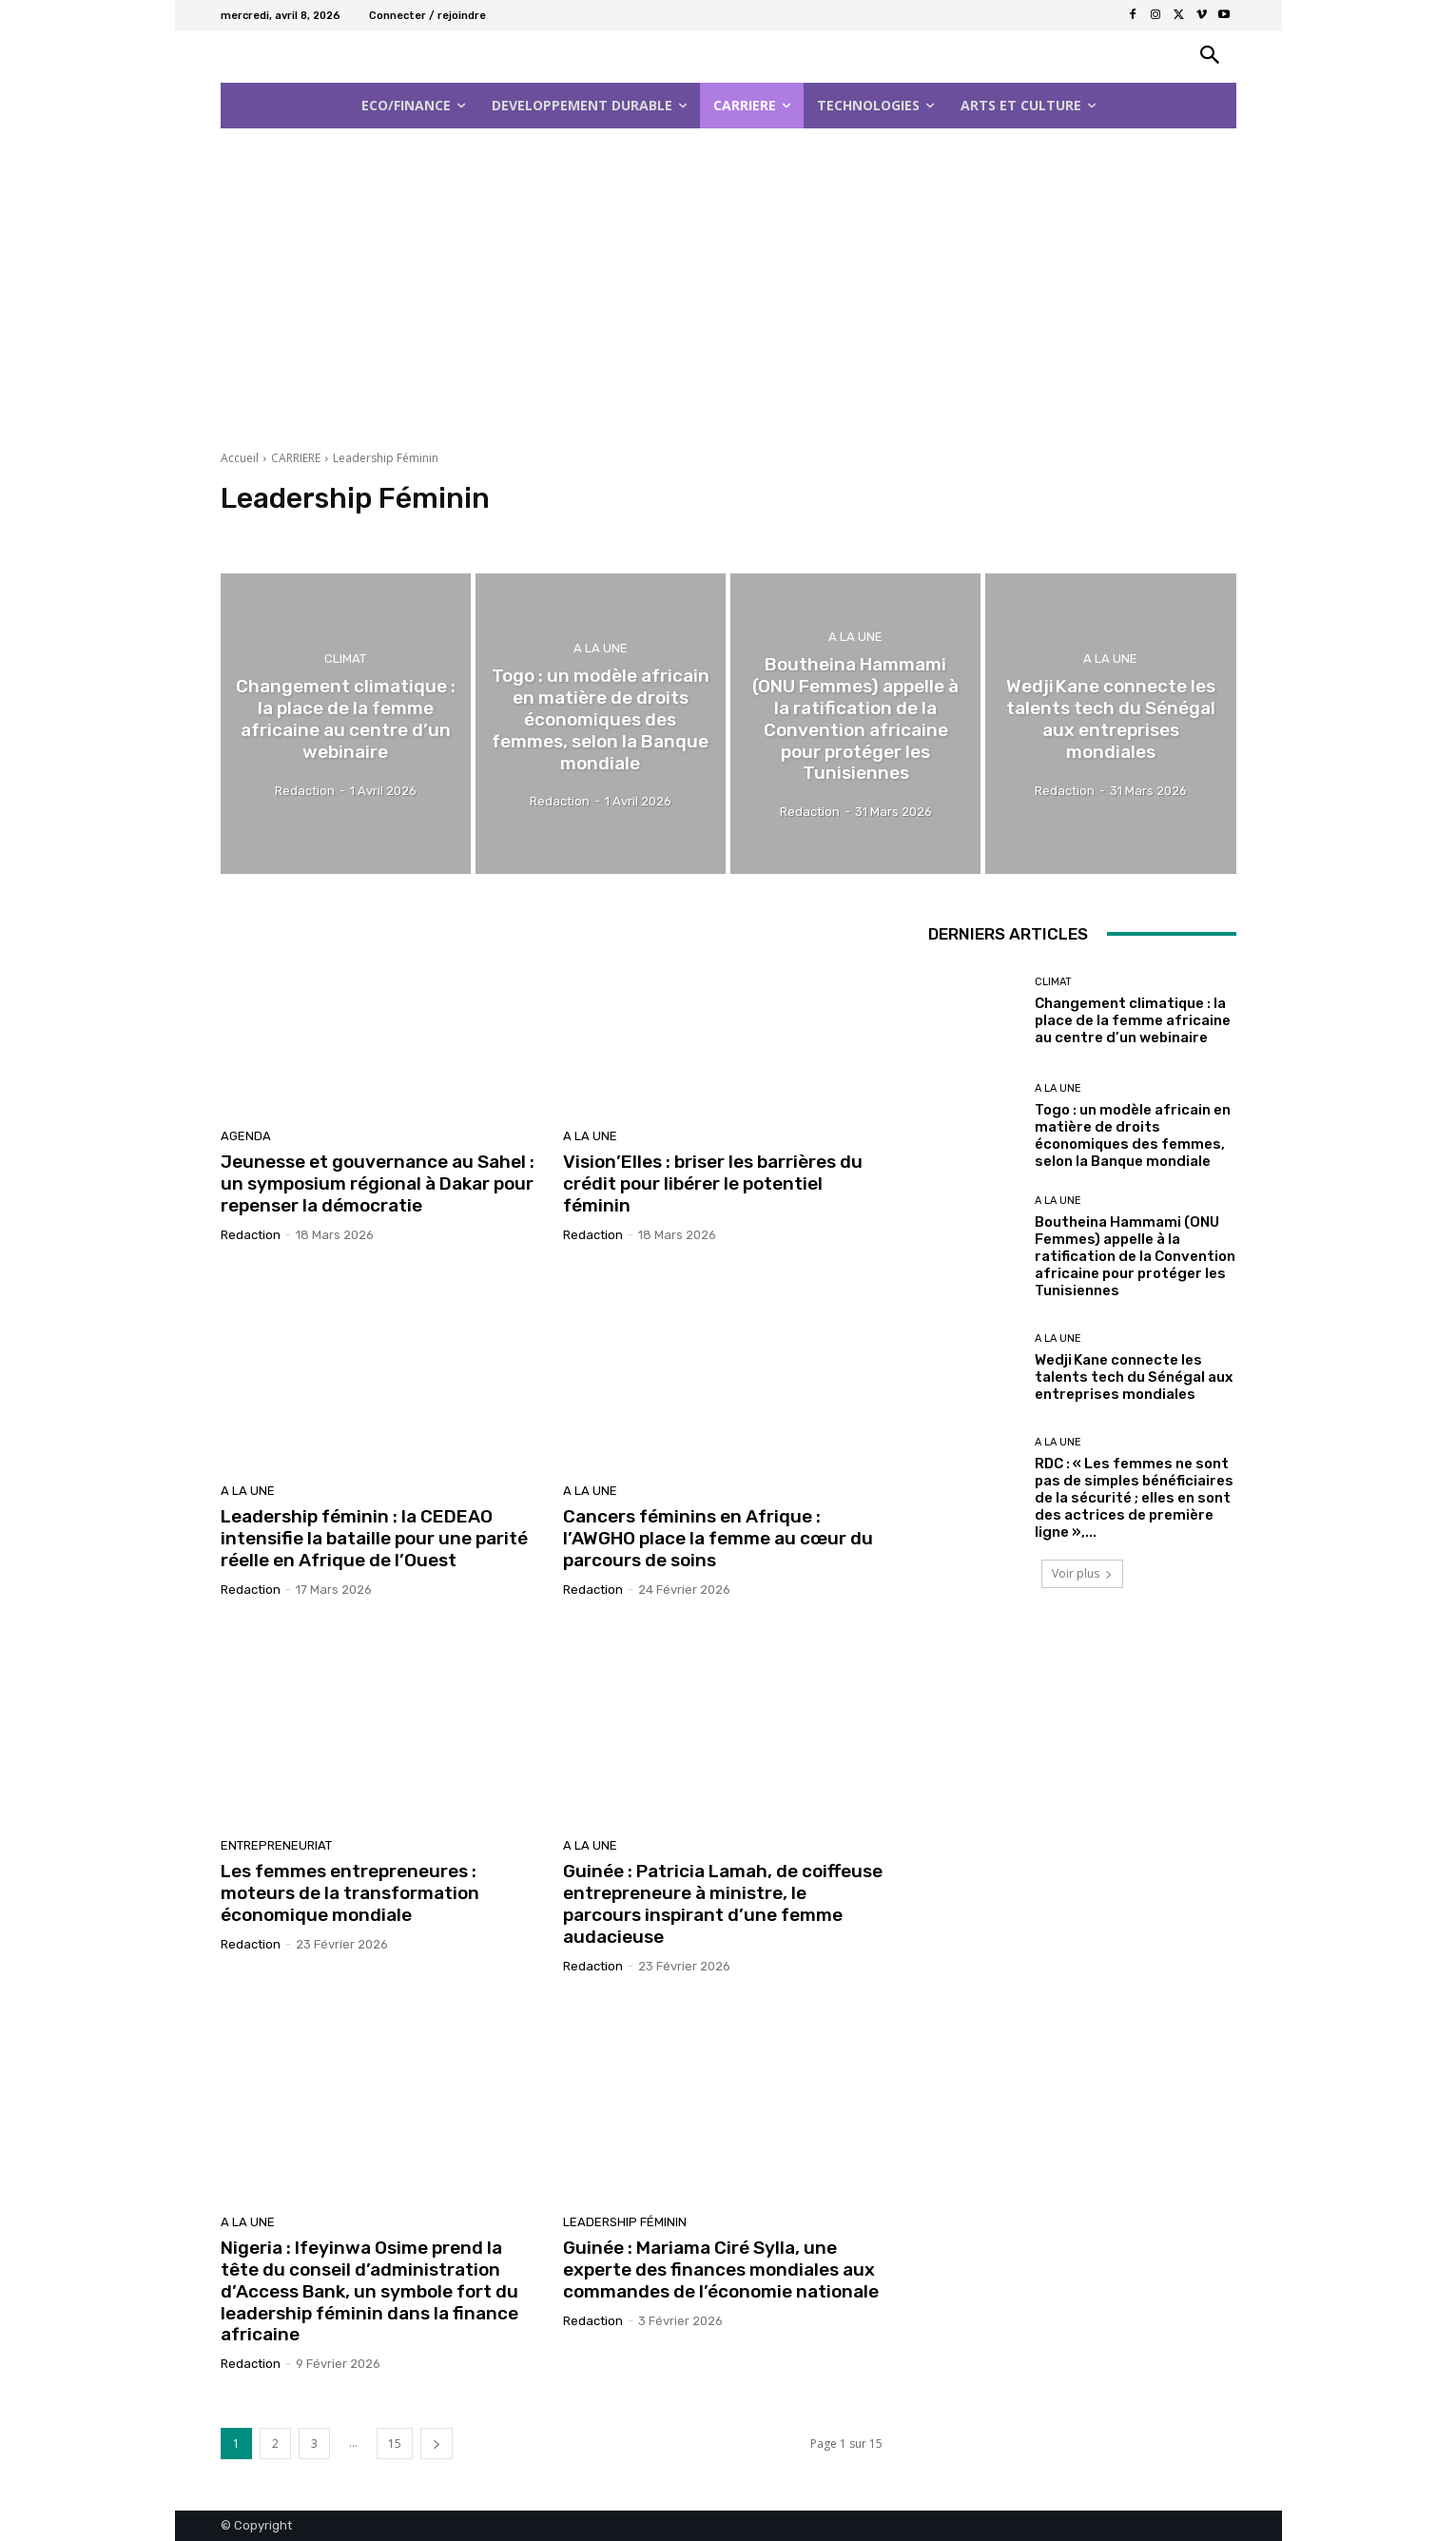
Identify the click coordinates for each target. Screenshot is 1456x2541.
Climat (345, 658)
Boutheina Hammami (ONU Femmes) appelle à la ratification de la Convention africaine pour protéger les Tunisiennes (1135, 1256)
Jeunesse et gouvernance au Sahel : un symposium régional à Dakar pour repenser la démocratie (377, 1183)
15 (394, 2443)
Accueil (240, 458)
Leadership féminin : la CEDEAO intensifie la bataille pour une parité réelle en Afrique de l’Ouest (374, 1538)
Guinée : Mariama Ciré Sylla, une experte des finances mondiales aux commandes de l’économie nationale (721, 2269)
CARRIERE (295, 458)
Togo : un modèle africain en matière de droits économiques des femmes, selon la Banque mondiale (1133, 1135)
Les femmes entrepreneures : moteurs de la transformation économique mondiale (350, 1893)
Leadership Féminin (625, 2222)
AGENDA (246, 1136)
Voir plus (1082, 1573)
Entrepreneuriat (276, 1845)
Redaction (251, 1235)
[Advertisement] (728, 283)
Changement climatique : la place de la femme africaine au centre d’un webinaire (1133, 1020)
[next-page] (436, 2443)
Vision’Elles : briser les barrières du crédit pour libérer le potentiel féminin (713, 1183)
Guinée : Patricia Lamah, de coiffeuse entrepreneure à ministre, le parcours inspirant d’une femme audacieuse (723, 1903)
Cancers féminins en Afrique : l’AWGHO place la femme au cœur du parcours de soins (718, 1538)
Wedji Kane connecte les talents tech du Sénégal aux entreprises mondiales (1134, 1377)
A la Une (600, 648)
